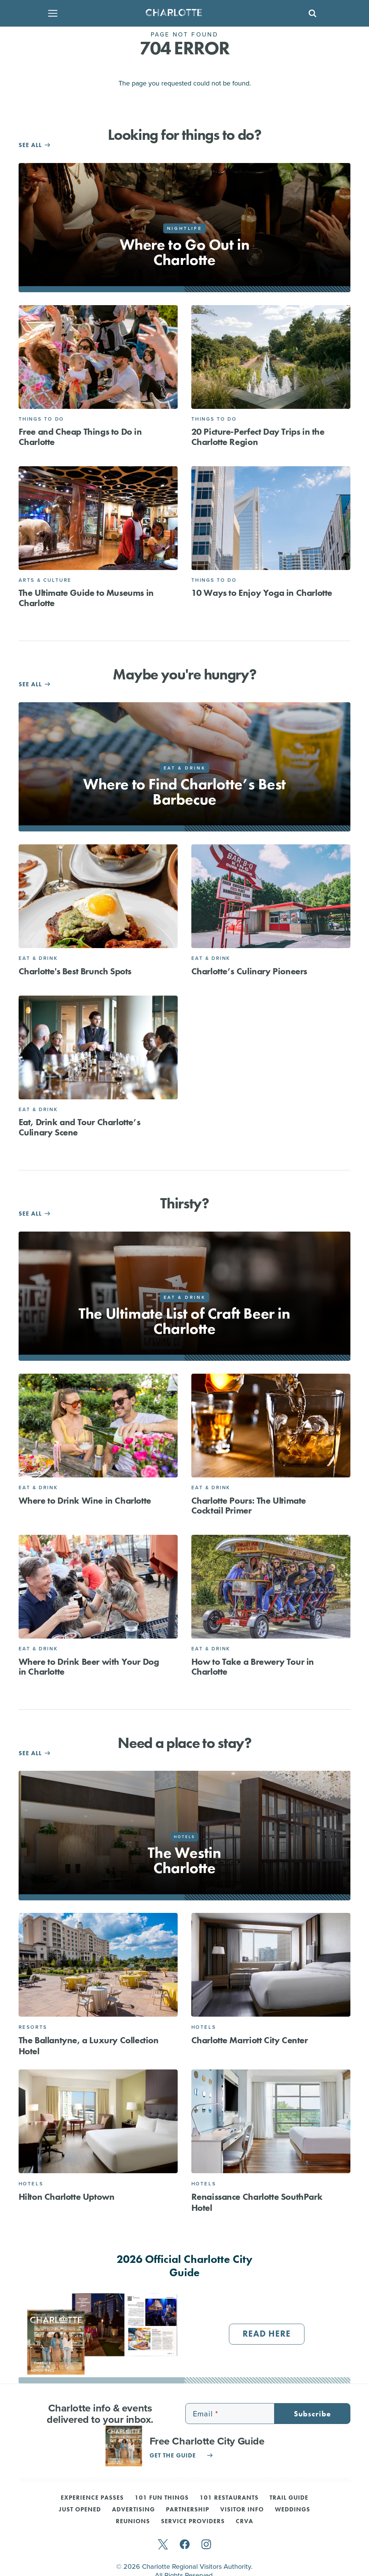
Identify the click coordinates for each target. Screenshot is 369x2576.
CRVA (244, 2522)
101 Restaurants (229, 2498)
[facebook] (185, 2545)
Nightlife (184, 228)
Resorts (33, 2027)
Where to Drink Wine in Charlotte (85, 1500)
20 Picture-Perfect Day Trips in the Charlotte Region (258, 436)
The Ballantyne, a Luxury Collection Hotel (89, 2045)
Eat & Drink (38, 958)
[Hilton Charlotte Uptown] (98, 2121)
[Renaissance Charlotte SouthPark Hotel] (271, 2121)
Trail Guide (289, 2498)
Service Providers (193, 2522)
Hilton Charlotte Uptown (67, 2196)
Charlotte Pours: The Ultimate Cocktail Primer (248, 1505)
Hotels (203, 2027)
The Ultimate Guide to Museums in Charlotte (86, 597)
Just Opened (80, 2510)
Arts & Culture (45, 580)
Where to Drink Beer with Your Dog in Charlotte (89, 1666)
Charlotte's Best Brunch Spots (75, 971)
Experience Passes (92, 2498)
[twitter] (163, 2545)
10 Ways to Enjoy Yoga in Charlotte (261, 592)
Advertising (133, 2510)
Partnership (187, 2510)
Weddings (292, 2510)
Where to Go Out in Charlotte (185, 252)
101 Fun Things (162, 2498)
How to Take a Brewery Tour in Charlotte (252, 1666)
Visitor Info (242, 2510)
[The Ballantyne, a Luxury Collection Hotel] (98, 1965)
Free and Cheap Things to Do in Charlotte (80, 436)
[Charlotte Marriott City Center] (271, 1965)
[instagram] (206, 2545)
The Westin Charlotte (184, 1860)
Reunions (133, 2522)
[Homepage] (182, 13)
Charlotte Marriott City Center (249, 2040)
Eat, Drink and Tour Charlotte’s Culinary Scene (79, 1127)
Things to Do (41, 419)
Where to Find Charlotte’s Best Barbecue (184, 791)
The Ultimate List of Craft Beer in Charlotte (184, 1321)
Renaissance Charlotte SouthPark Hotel (257, 2202)
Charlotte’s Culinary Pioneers (249, 971)
